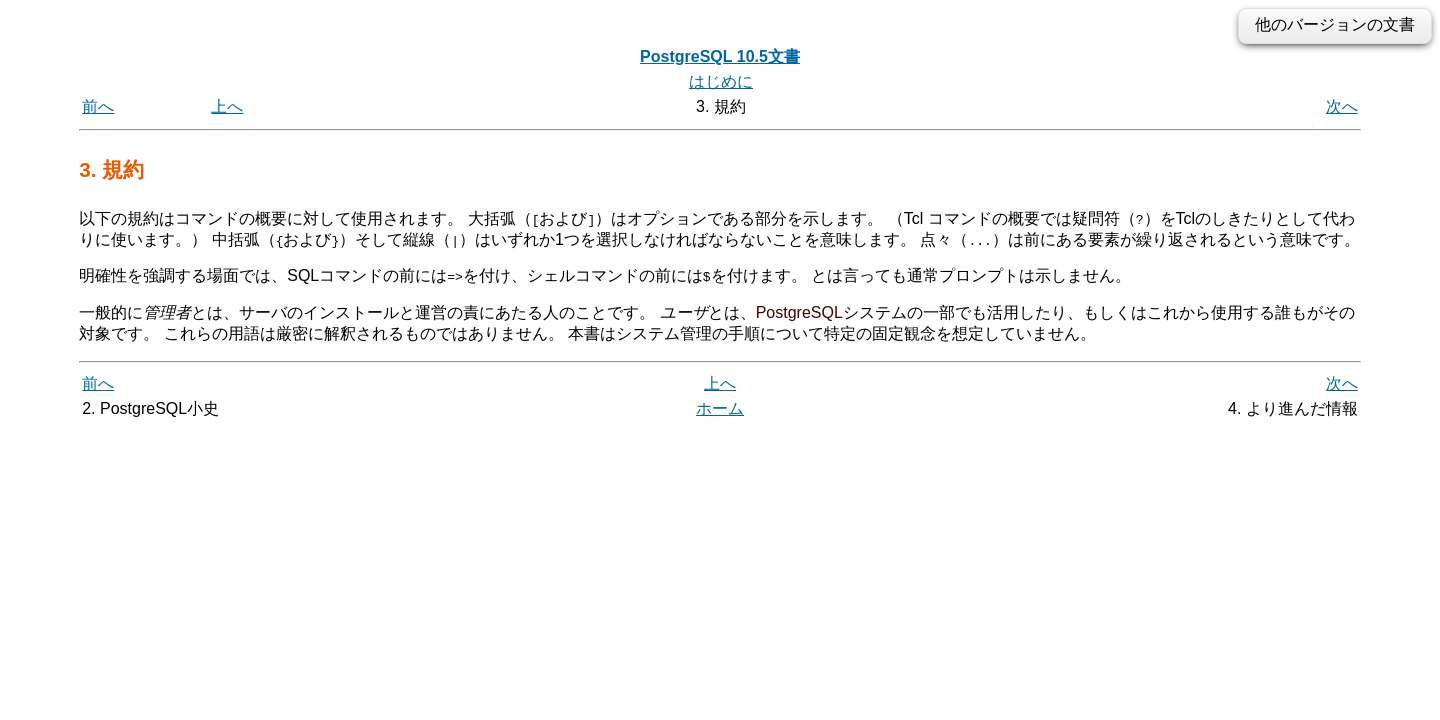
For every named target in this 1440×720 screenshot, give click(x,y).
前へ (98, 106)
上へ (227, 106)
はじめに (721, 81)
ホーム (720, 408)
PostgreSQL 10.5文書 (720, 56)
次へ (1342, 106)
